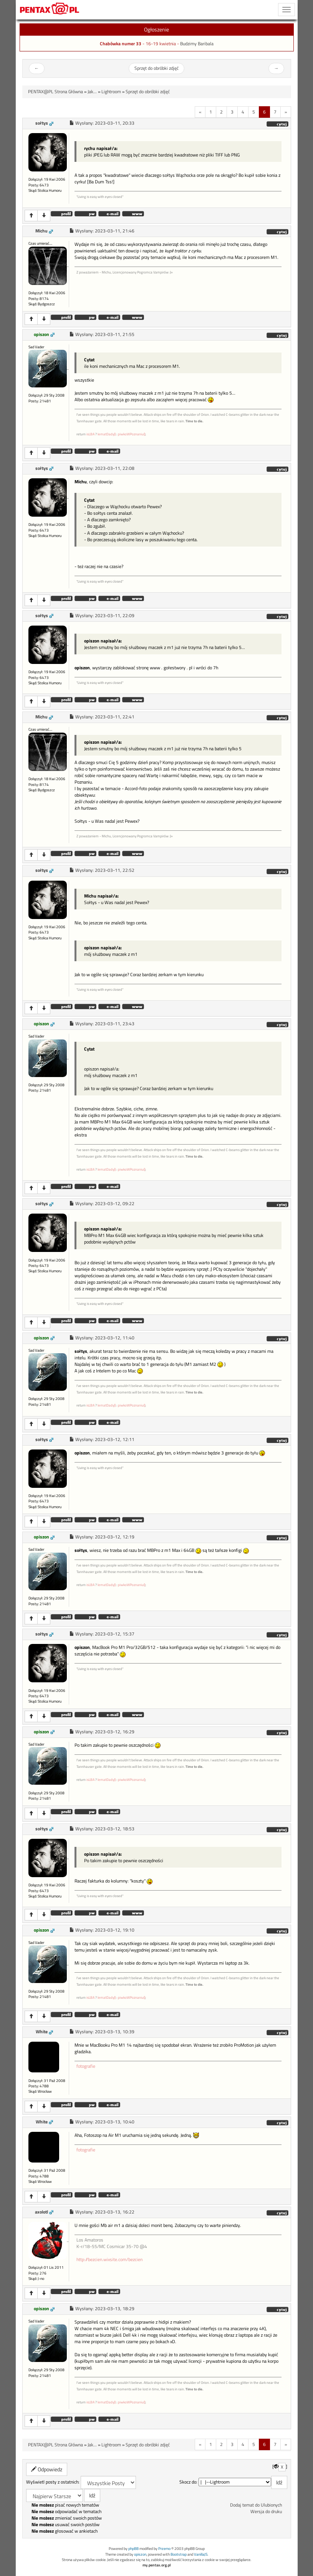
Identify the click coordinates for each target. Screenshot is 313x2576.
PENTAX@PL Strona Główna (55, 91)
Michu (41, 230)
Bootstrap (179, 2554)
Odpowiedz (46, 2469)
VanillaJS (200, 2554)
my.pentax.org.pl (156, 2565)
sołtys (41, 123)
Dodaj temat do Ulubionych (256, 2505)
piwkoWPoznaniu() (131, 434)
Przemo (164, 2548)
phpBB (133, 2548)
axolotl (41, 2212)
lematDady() (107, 434)
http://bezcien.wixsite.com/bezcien (109, 2259)
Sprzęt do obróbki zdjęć (156, 68)
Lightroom (111, 91)
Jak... (92, 91)
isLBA (90, 434)
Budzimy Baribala (197, 43)
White (42, 2031)
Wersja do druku (266, 2511)
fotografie (85, 2066)
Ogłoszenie (156, 29)
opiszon (41, 334)
